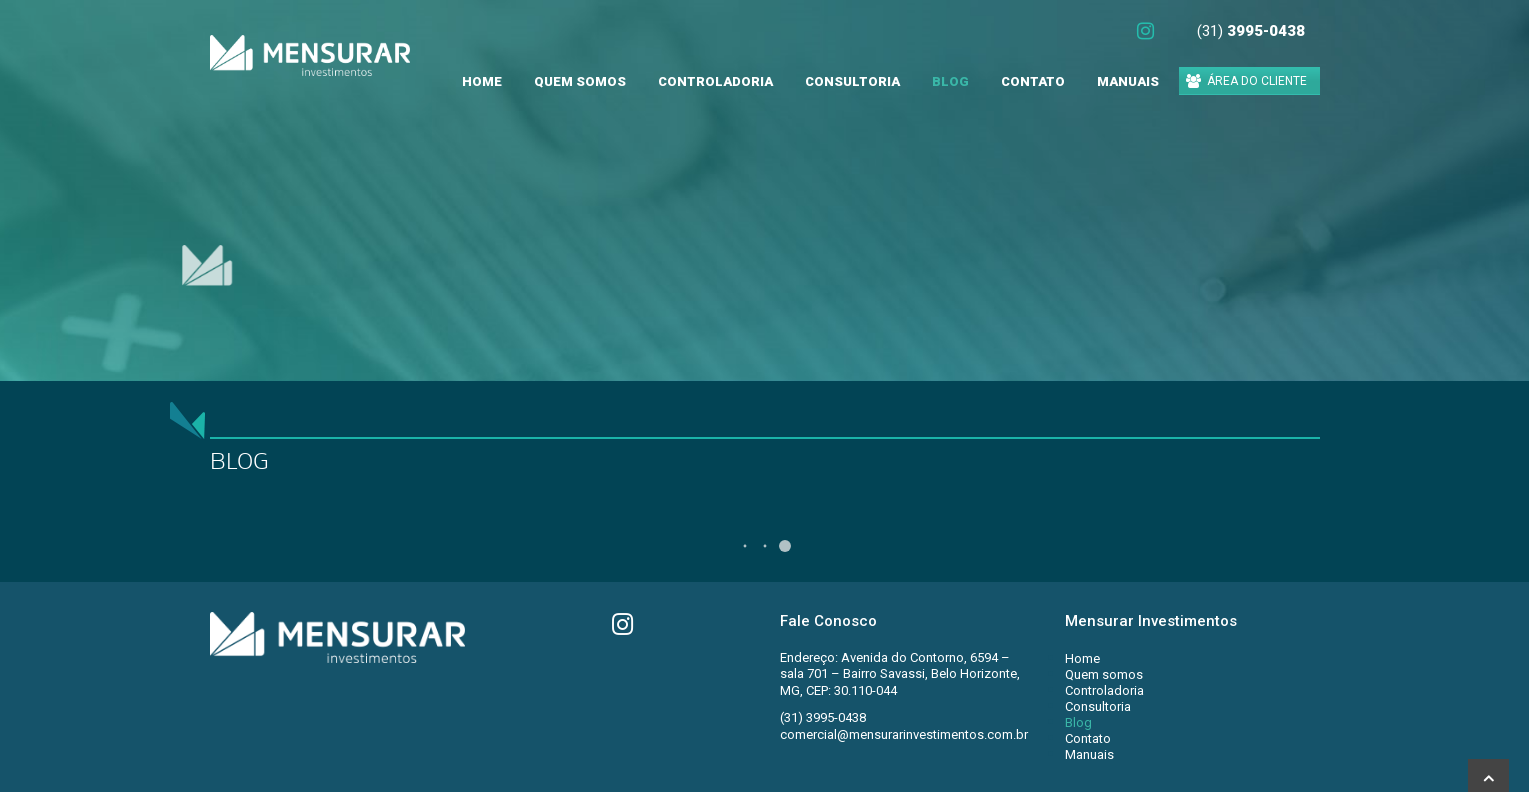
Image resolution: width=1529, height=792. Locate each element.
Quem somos (580, 81)
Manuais (1128, 81)
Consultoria (852, 81)
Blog (950, 81)
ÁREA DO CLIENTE (1246, 81)
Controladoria (715, 81)
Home (482, 81)
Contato (1033, 81)
